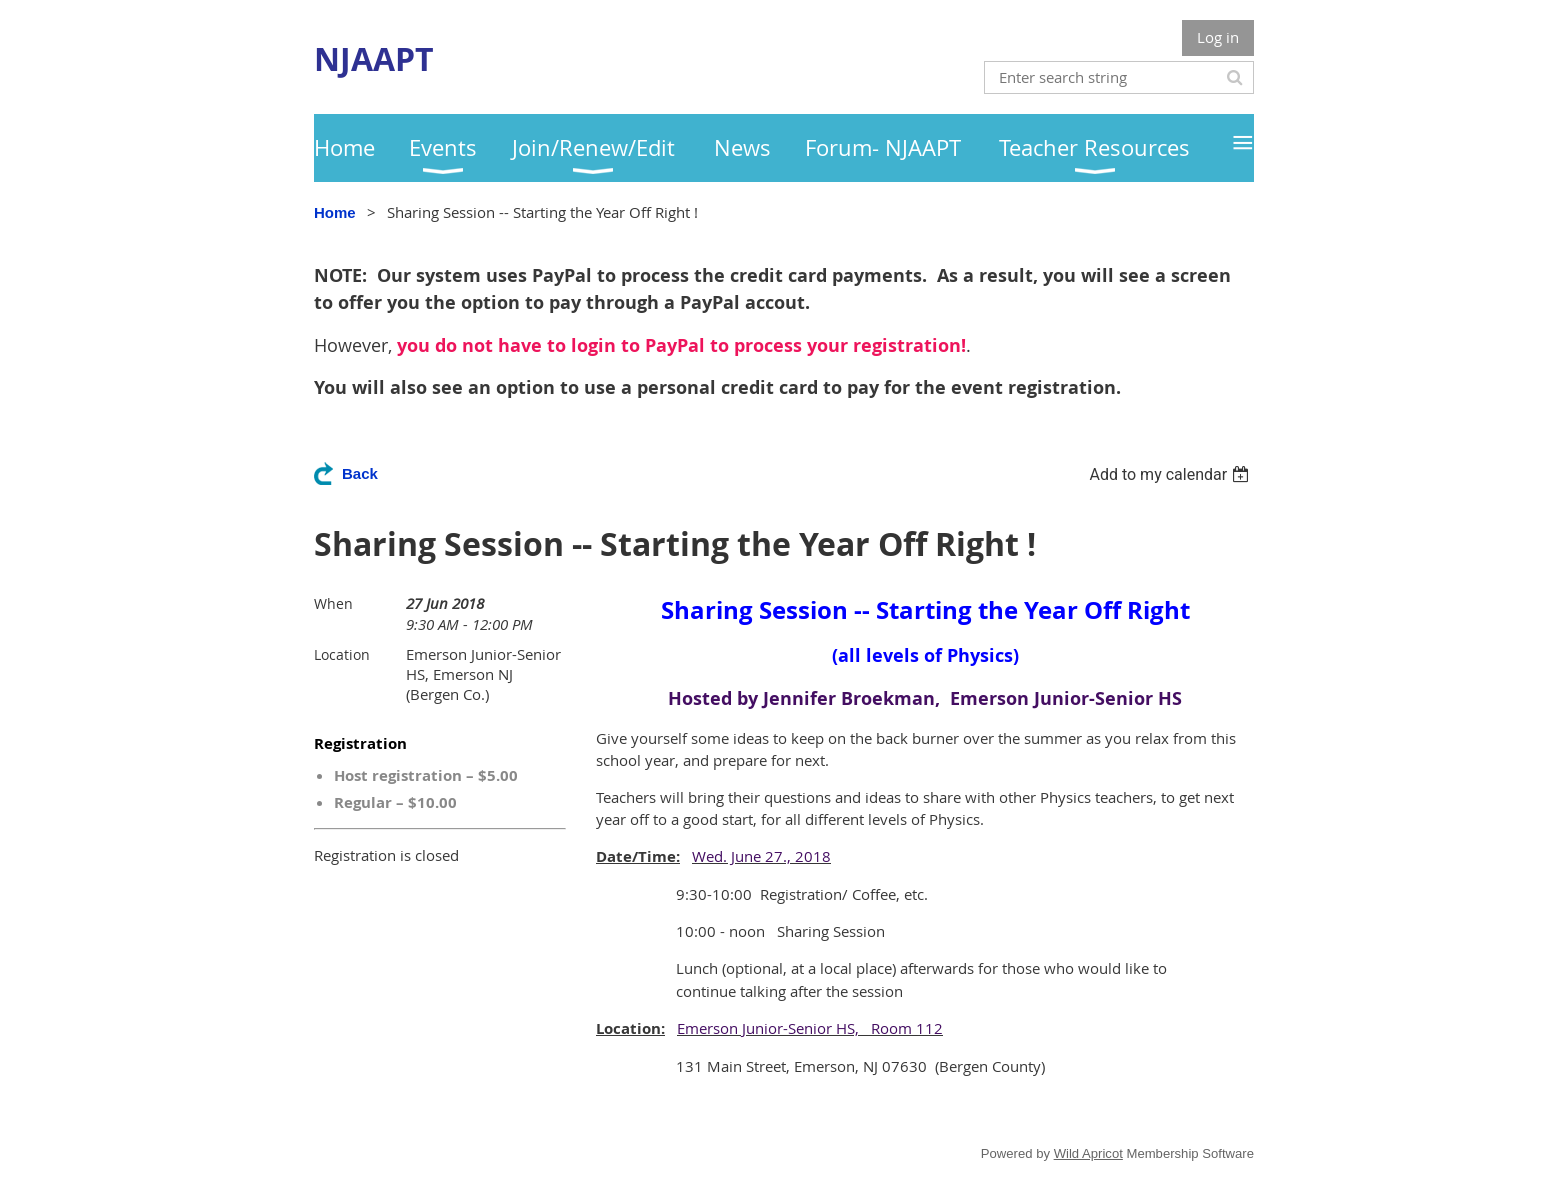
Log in (1218, 37)
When (333, 603)
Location (342, 654)
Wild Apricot (1088, 1153)
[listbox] (1171, 474)
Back (360, 473)
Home (335, 212)
